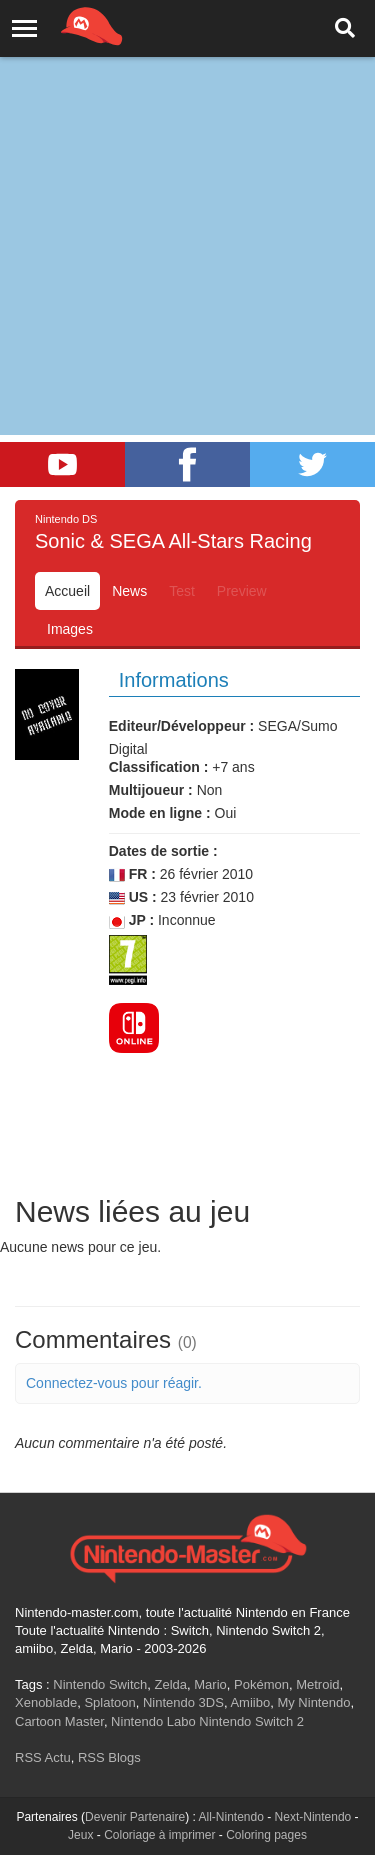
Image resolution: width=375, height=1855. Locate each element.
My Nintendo (313, 1702)
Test (182, 591)
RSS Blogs (109, 1757)
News (129, 591)
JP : (131, 920)
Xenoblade (46, 1702)
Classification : (159, 767)
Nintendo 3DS (183, 1702)
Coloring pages (266, 1835)
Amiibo (250, 1702)
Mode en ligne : (160, 813)
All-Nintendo (231, 1817)
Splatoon (109, 1702)
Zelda (170, 1684)
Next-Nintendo (313, 1817)
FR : (132, 874)
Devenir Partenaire (135, 1817)
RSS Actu (43, 1757)
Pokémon (261, 1684)
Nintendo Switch (100, 1684)
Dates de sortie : (163, 851)
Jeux (80, 1835)
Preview (242, 591)
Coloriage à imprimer (159, 1835)
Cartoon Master (59, 1721)
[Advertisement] (187, 197)
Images (70, 629)
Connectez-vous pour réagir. (114, 1383)
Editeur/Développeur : (181, 726)
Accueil (67, 591)
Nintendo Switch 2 (251, 1721)
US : (133, 897)
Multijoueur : (151, 790)
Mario (210, 1684)
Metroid (317, 1684)
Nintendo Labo (153, 1721)
